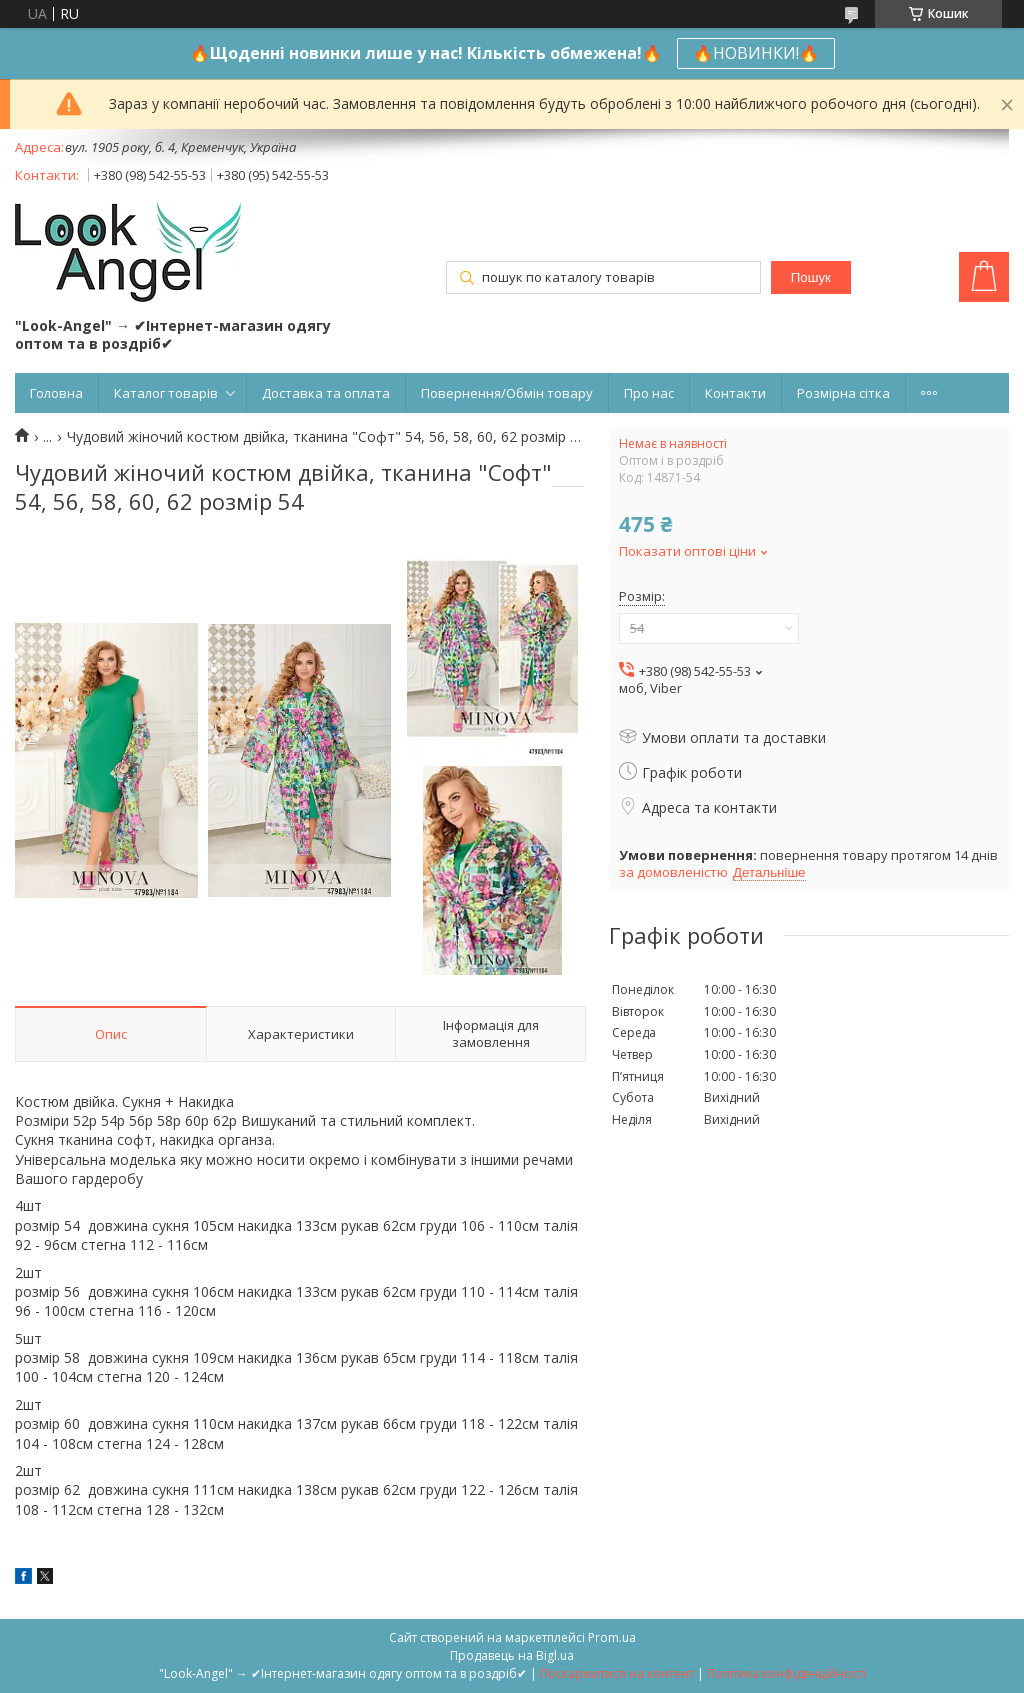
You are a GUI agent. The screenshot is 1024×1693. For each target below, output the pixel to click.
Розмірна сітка (843, 393)
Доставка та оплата (326, 393)
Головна (56, 393)
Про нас (649, 393)
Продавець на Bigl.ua (512, 1655)
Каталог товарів (166, 393)
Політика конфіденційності (786, 1673)
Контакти (735, 393)
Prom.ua (612, 1637)
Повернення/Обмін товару (507, 393)
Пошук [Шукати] (811, 277)
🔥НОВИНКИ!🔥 (756, 53)
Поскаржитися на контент (617, 1673)
